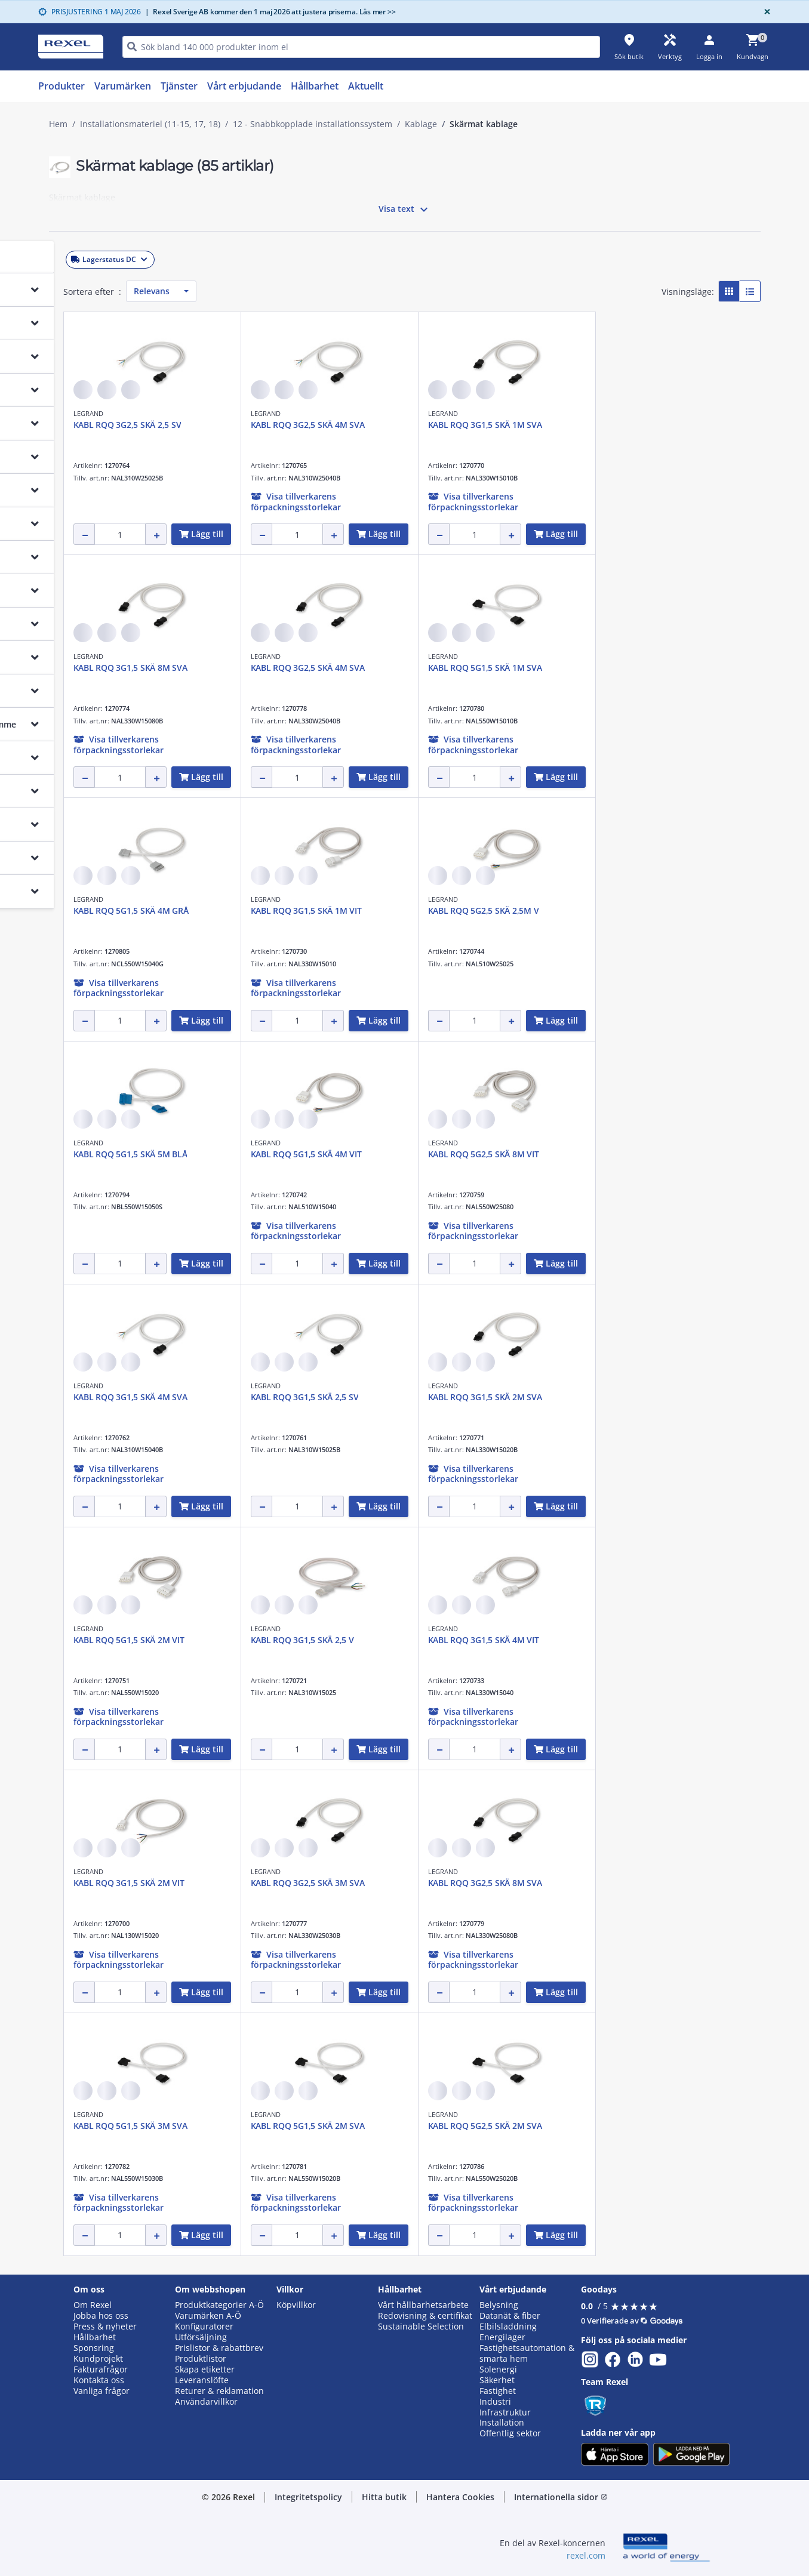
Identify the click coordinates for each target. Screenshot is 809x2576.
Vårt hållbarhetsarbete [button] (423, 2305)
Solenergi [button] (498, 2369)
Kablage (421, 124)
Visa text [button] (405, 209)
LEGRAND (252, 413)
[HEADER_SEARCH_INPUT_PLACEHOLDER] (361, 47)
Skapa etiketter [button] (205, 2369)
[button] (133, 257)
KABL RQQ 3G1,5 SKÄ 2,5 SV (468, 1397)
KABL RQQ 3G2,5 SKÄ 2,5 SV (291, 424)
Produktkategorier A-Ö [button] (219, 2305)
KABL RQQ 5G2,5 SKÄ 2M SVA (649, 2125)
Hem (58, 124)
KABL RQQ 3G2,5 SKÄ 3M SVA (471, 1882)
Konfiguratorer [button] (204, 2326)
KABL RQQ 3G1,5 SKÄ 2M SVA (649, 1397)
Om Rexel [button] (92, 2305)
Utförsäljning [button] (201, 2337)
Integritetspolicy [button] (308, 2497)
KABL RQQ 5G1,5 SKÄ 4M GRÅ (294, 910)
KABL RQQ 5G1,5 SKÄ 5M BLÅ (294, 1154)
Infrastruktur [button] (505, 2412)
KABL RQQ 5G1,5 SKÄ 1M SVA (649, 667)
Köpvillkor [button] (296, 2305)
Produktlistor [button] (200, 2358)
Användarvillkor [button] (206, 2401)
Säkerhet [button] (497, 2380)
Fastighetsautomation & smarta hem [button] (526, 2353)
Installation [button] (501, 2422)
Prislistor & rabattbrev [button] (219, 2348)
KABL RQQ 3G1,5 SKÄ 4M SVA (294, 1397)
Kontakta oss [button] (98, 2380)
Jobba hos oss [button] (100, 2315)
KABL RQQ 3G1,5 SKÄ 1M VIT (469, 910)
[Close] (765, 11)
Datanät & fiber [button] (509, 2315)
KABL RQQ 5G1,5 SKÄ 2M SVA (471, 2125)
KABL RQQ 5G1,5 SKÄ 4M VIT (469, 1154)
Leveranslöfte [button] (202, 2380)
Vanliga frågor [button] (101, 2391)
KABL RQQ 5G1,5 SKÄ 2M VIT (292, 1640)
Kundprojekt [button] (98, 2358)
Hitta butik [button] (384, 2497)
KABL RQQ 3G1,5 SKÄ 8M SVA (294, 667)
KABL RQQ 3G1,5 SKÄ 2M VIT (292, 1882)
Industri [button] (495, 2401)
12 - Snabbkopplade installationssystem (312, 124)
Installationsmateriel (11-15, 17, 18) (150, 124)
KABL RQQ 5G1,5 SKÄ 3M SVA (294, 2125)
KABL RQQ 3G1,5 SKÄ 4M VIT (647, 1640)
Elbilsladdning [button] (508, 2326)
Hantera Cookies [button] (460, 2497)
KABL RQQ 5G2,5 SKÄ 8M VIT (647, 1154)
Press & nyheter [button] (105, 2326)
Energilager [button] (502, 2337)
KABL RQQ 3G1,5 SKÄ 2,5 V (466, 1640)
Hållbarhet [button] (94, 2337)
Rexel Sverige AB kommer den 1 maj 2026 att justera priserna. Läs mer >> (270, 12)
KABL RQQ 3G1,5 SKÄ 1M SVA (649, 424)
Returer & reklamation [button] (219, 2391)
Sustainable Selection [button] (421, 2326)
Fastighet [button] (497, 2391)
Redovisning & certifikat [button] (425, 2315)
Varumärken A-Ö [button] (208, 2315)
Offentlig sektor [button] (510, 2433)
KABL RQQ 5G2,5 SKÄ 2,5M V (647, 910)
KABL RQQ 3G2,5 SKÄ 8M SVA (649, 1882)
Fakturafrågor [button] (100, 2369)
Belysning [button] (498, 2305)
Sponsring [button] (93, 2348)
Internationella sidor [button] (560, 2497)
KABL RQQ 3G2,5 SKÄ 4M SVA (471, 424)
